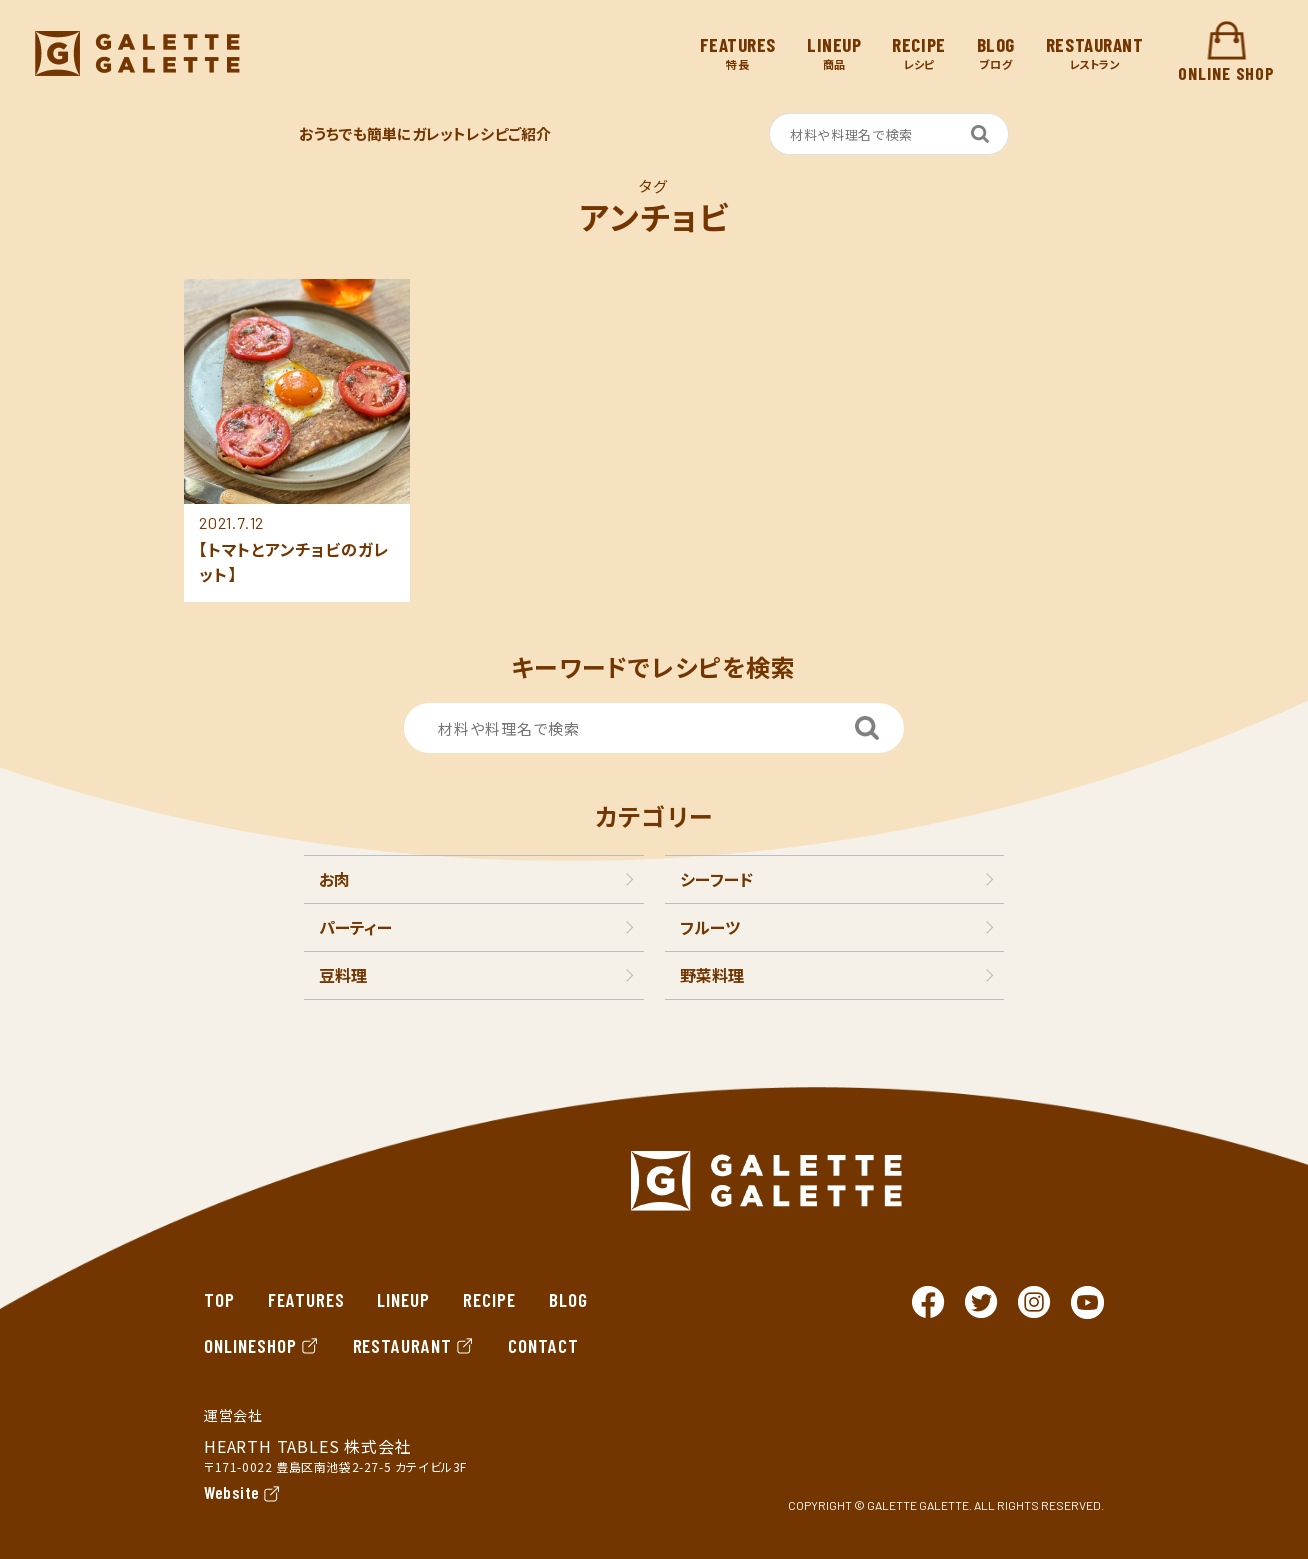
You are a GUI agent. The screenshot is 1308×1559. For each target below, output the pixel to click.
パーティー (355, 927)
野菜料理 (712, 975)
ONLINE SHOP (1226, 52)
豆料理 (343, 975)
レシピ (918, 53)
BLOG (568, 1299)
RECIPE (489, 1299)
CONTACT (543, 1345)
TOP (219, 1299)
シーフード (716, 879)
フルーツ (710, 927)
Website (232, 1492)
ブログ (996, 53)
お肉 (334, 879)
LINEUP (403, 1299)
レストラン (1095, 53)
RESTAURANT (414, 1345)
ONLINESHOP (262, 1345)
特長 (738, 53)
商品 (834, 53)
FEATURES (306, 1299)
